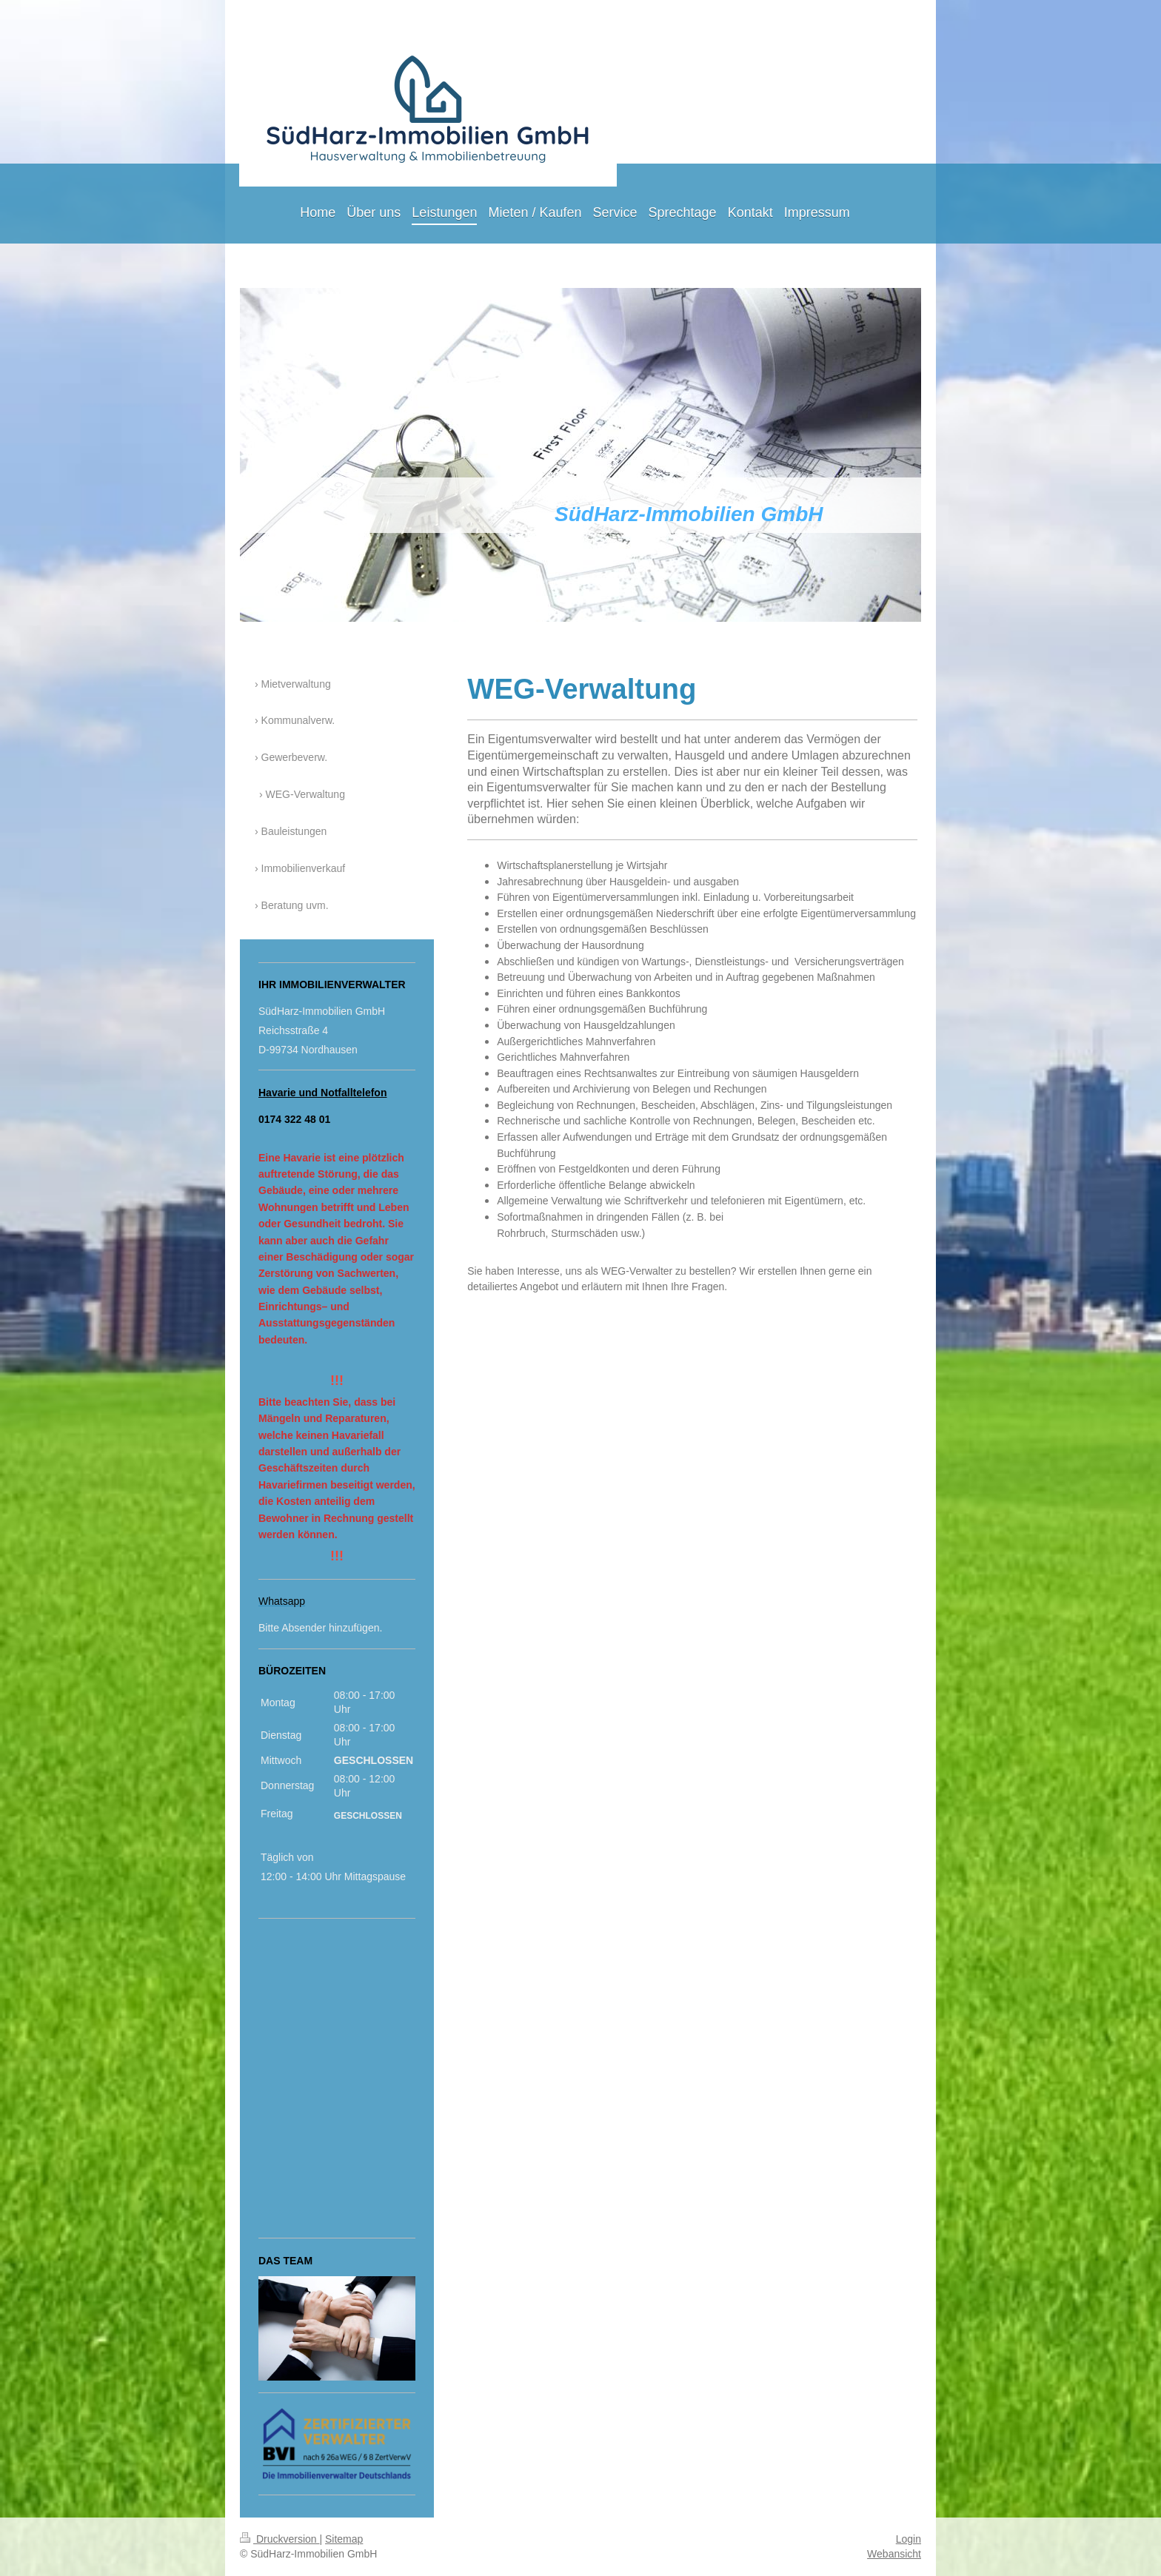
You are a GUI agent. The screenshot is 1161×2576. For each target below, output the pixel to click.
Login (908, 2539)
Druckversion (279, 2539)
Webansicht (894, 2554)
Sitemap (344, 2539)
